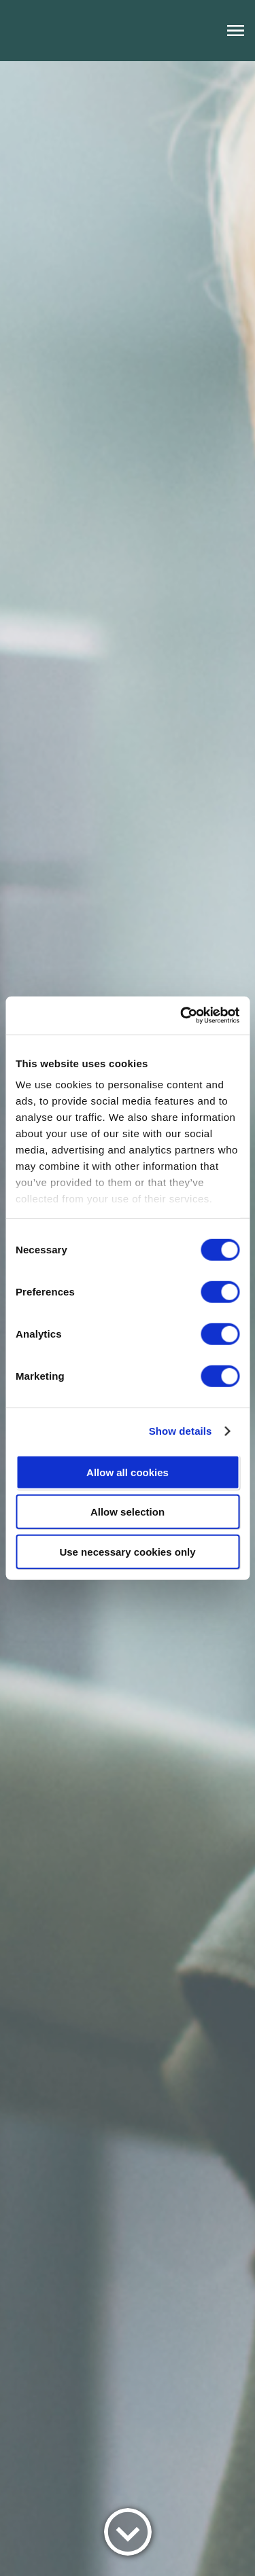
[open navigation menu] (235, 30)
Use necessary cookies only (127, 1551)
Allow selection (127, 1512)
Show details (180, 1431)
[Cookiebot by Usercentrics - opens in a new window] (181, 1015)
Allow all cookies (127, 1472)
